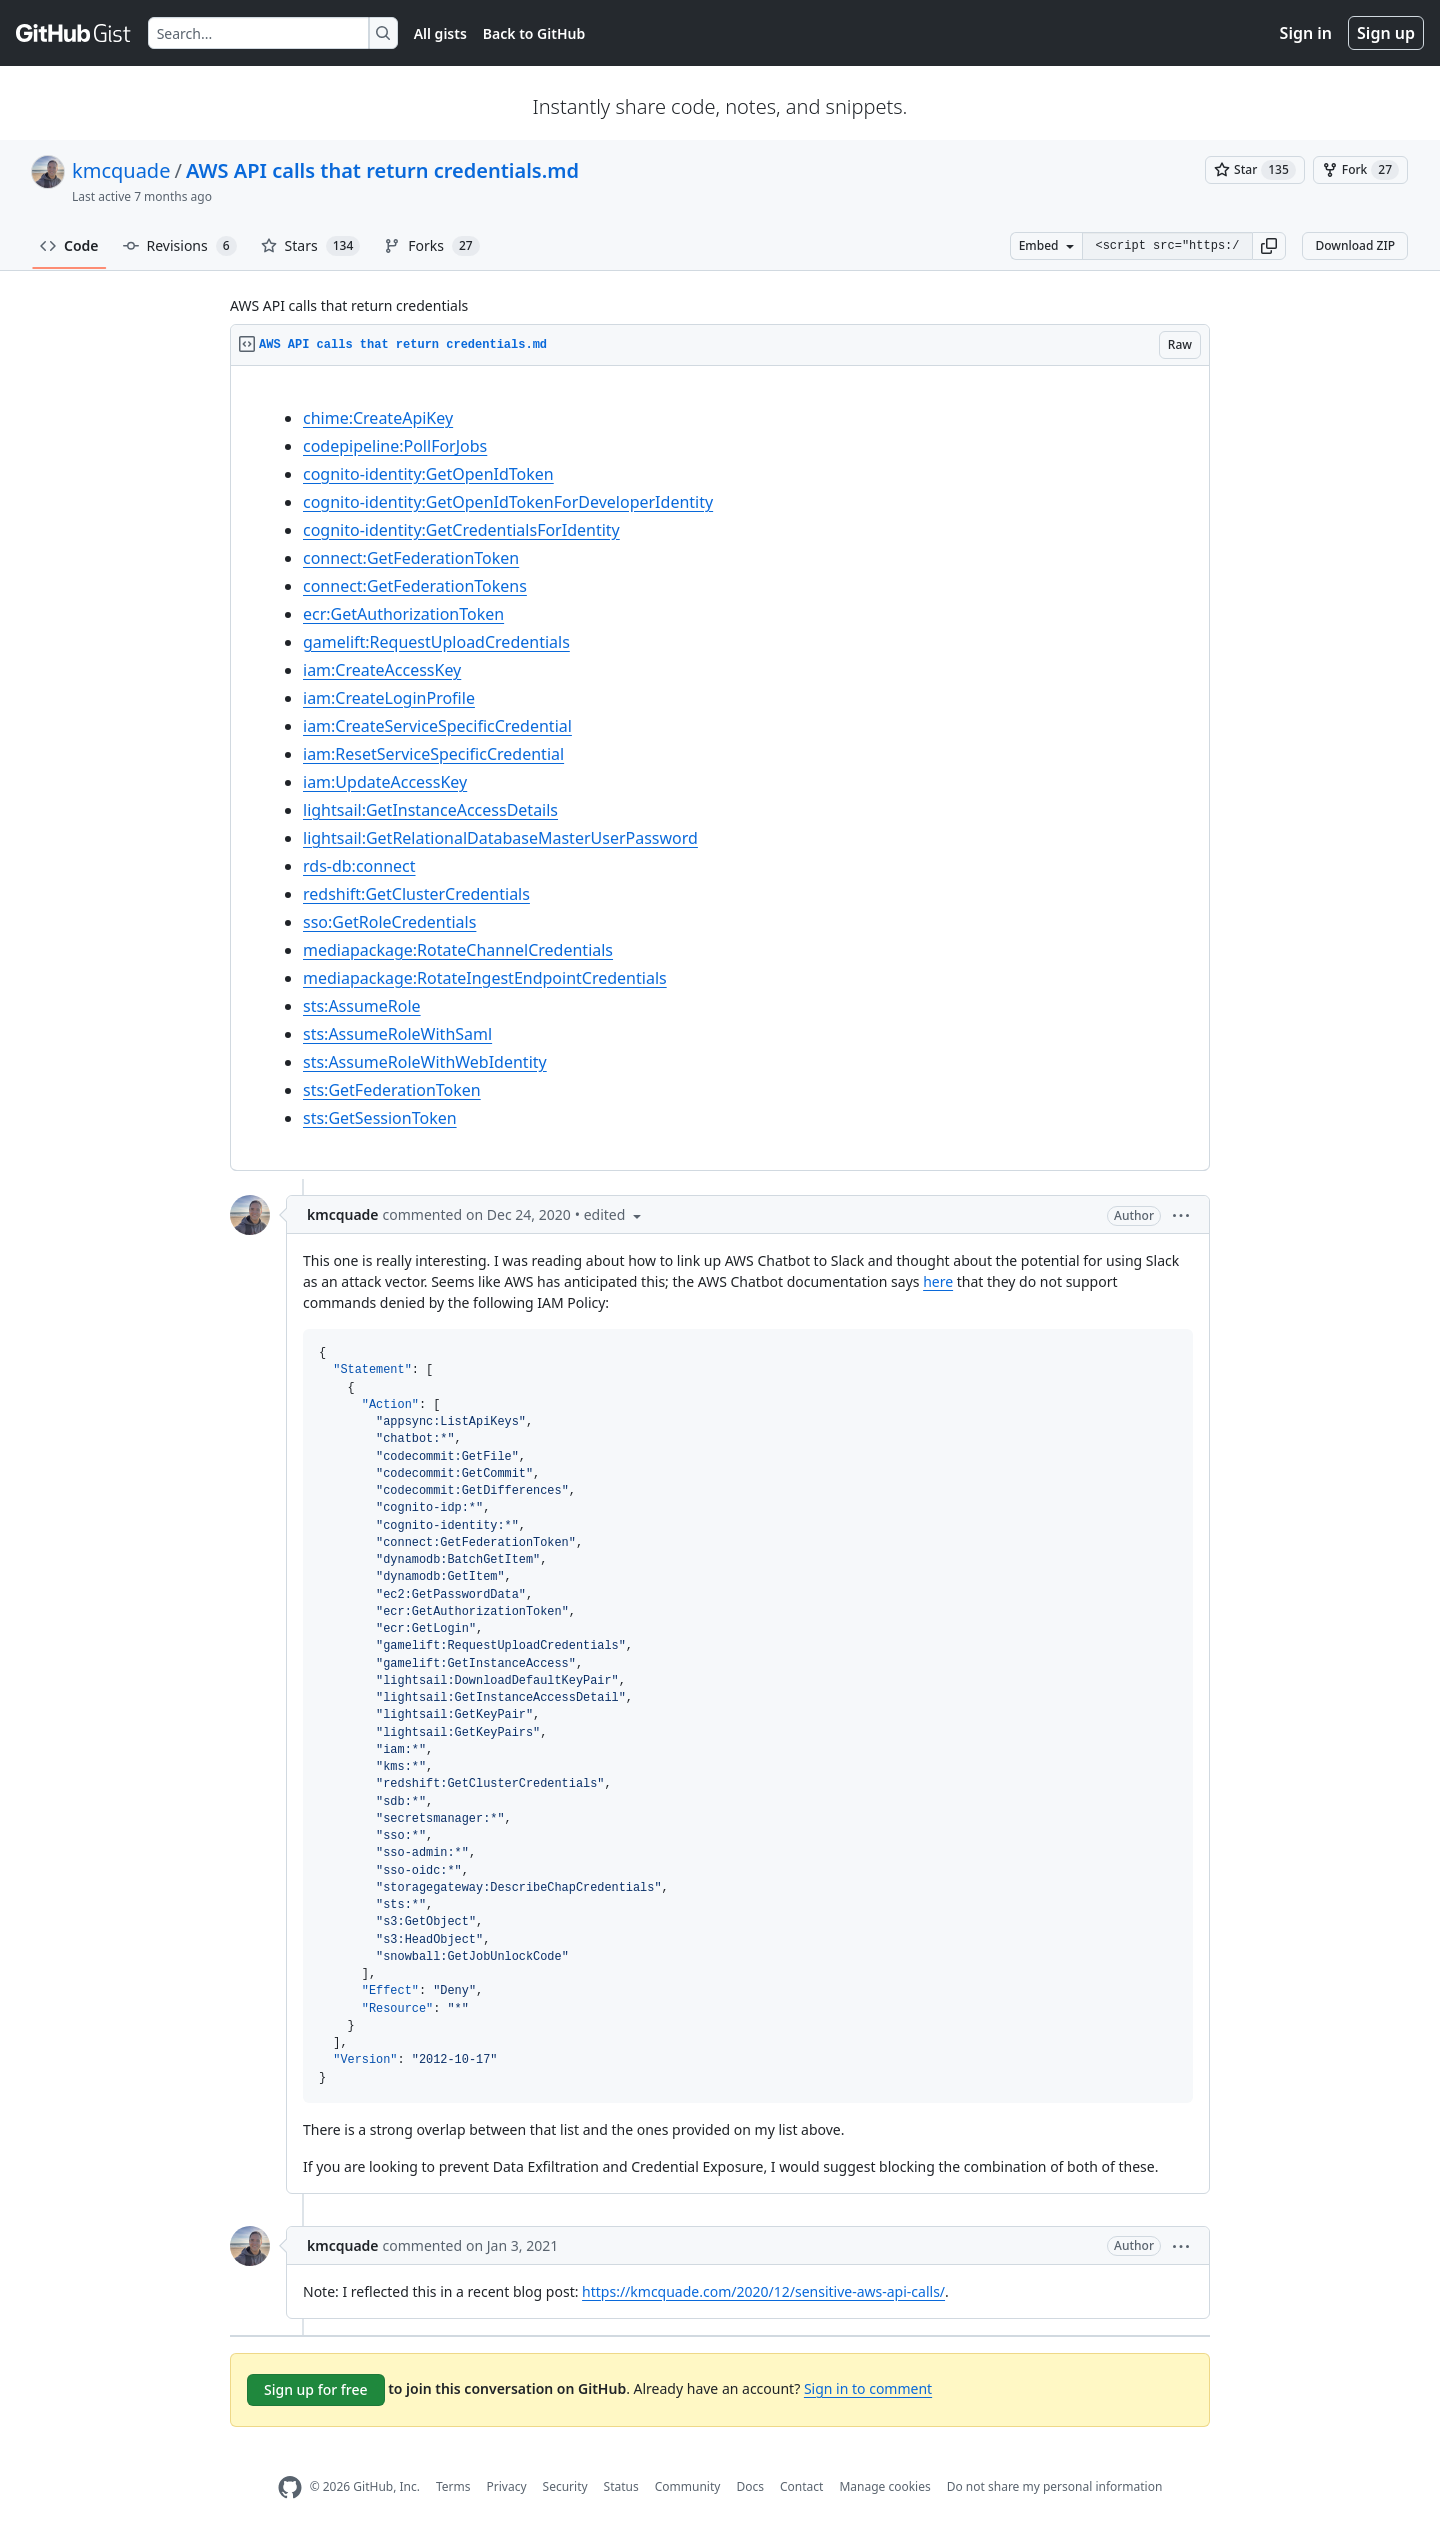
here (938, 1281)
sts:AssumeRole (362, 1006)
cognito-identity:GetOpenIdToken (428, 474)
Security (565, 2486)
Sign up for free (316, 2389)
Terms (453, 2486)
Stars (311, 246)
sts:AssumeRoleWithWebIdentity (425, 1062)
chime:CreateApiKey (378, 418)
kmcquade (121, 170)
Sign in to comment (868, 2388)
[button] (1269, 246)
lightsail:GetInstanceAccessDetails (430, 810)
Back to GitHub (534, 33)
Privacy (507, 2486)
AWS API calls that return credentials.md (382, 170)
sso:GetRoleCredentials (389, 922)
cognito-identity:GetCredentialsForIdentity (461, 530)
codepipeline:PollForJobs (395, 446)
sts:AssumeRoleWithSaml (397, 1034)
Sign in (1306, 33)
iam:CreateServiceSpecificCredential (437, 726)
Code (69, 245)
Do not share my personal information (1055, 2486)
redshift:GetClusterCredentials (416, 894)
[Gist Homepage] (74, 33)
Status (621, 2486)
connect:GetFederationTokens (415, 586)
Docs (750, 2486)
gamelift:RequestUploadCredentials (436, 642)
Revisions (180, 246)
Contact (801, 2486)
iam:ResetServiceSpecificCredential (433, 754)
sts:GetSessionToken (380, 1118)
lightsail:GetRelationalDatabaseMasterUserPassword (500, 838)
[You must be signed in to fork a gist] (1360, 170)
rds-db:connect (359, 866)
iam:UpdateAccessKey (385, 782)
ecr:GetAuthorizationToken (403, 614)
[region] (720, 768)
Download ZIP (1355, 245)
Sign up (1386, 33)
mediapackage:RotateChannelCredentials (458, 950)
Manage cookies (884, 2486)
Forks (431, 246)
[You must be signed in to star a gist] (1255, 170)
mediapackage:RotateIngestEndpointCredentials (485, 978)
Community (688, 2486)
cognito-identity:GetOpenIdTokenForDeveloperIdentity (508, 502)
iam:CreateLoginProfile (389, 698)
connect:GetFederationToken (411, 558)
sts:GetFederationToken (392, 1090)
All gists (440, 33)
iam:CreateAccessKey (382, 670)
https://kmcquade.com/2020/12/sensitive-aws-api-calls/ (763, 2291)
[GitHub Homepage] (290, 2487)
